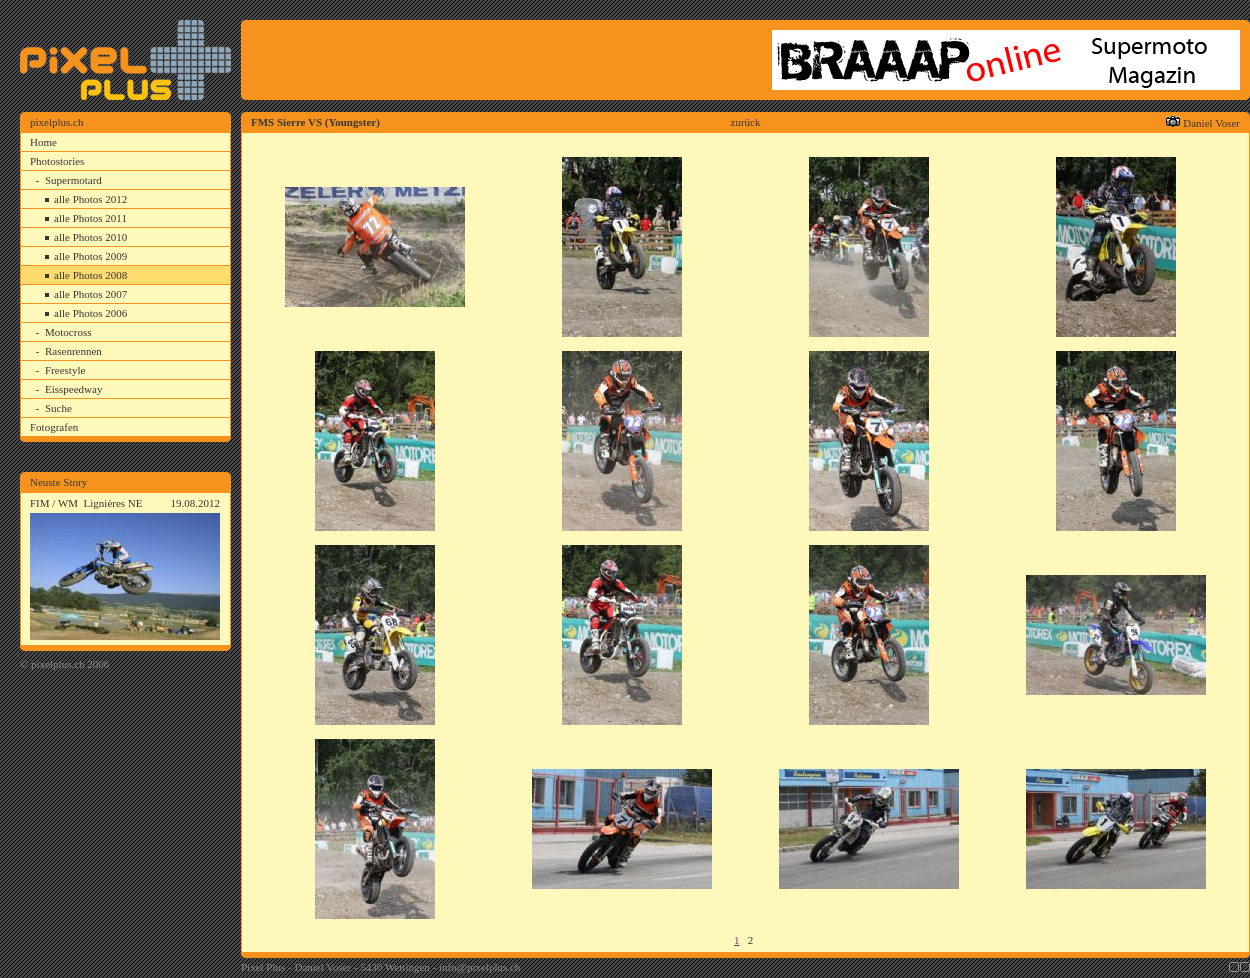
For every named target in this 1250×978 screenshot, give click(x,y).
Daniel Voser (1211, 123)
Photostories (57, 161)
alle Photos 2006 (90, 313)
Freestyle (65, 370)
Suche (58, 408)
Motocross (68, 332)
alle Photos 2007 (90, 294)
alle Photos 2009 (90, 256)
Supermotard (73, 180)
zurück (746, 122)
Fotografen (54, 427)
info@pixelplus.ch (479, 967)
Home (43, 142)
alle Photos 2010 (90, 237)
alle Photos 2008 (90, 275)
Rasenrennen (73, 351)
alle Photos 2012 (90, 199)
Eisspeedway (73, 389)
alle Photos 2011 (90, 218)
